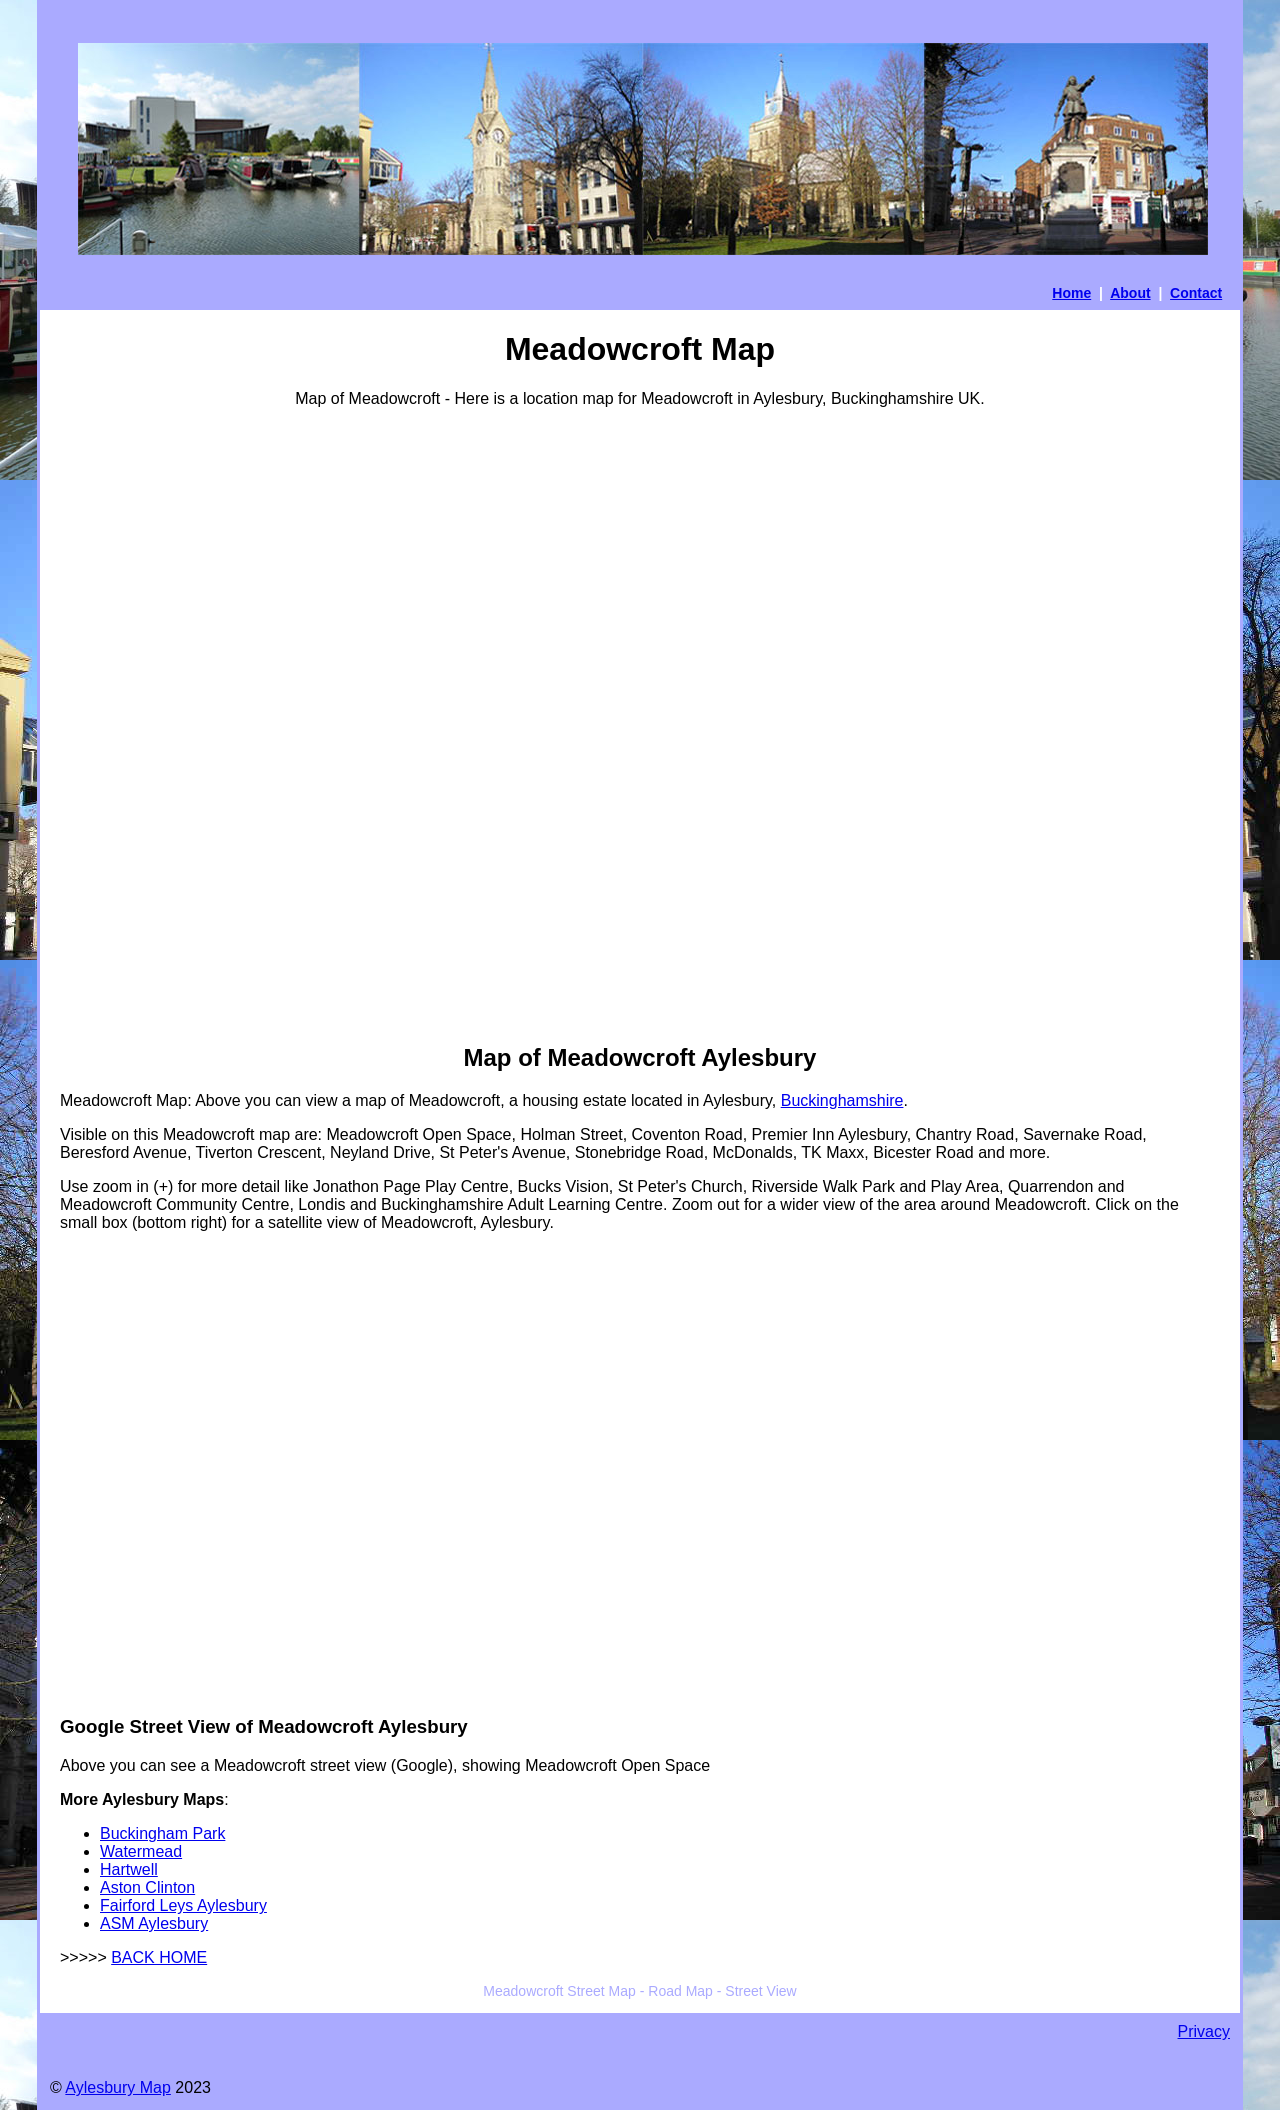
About (1130, 293)
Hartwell (129, 1869)
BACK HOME (159, 1957)
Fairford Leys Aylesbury (183, 1905)
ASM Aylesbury (154, 1923)
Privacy (1204, 2031)
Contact (1196, 293)
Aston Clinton (147, 1887)
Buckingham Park (162, 1833)
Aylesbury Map (118, 2087)
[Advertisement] (140, 724)
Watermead (141, 1851)
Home (1071, 293)
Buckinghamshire (842, 1100)
